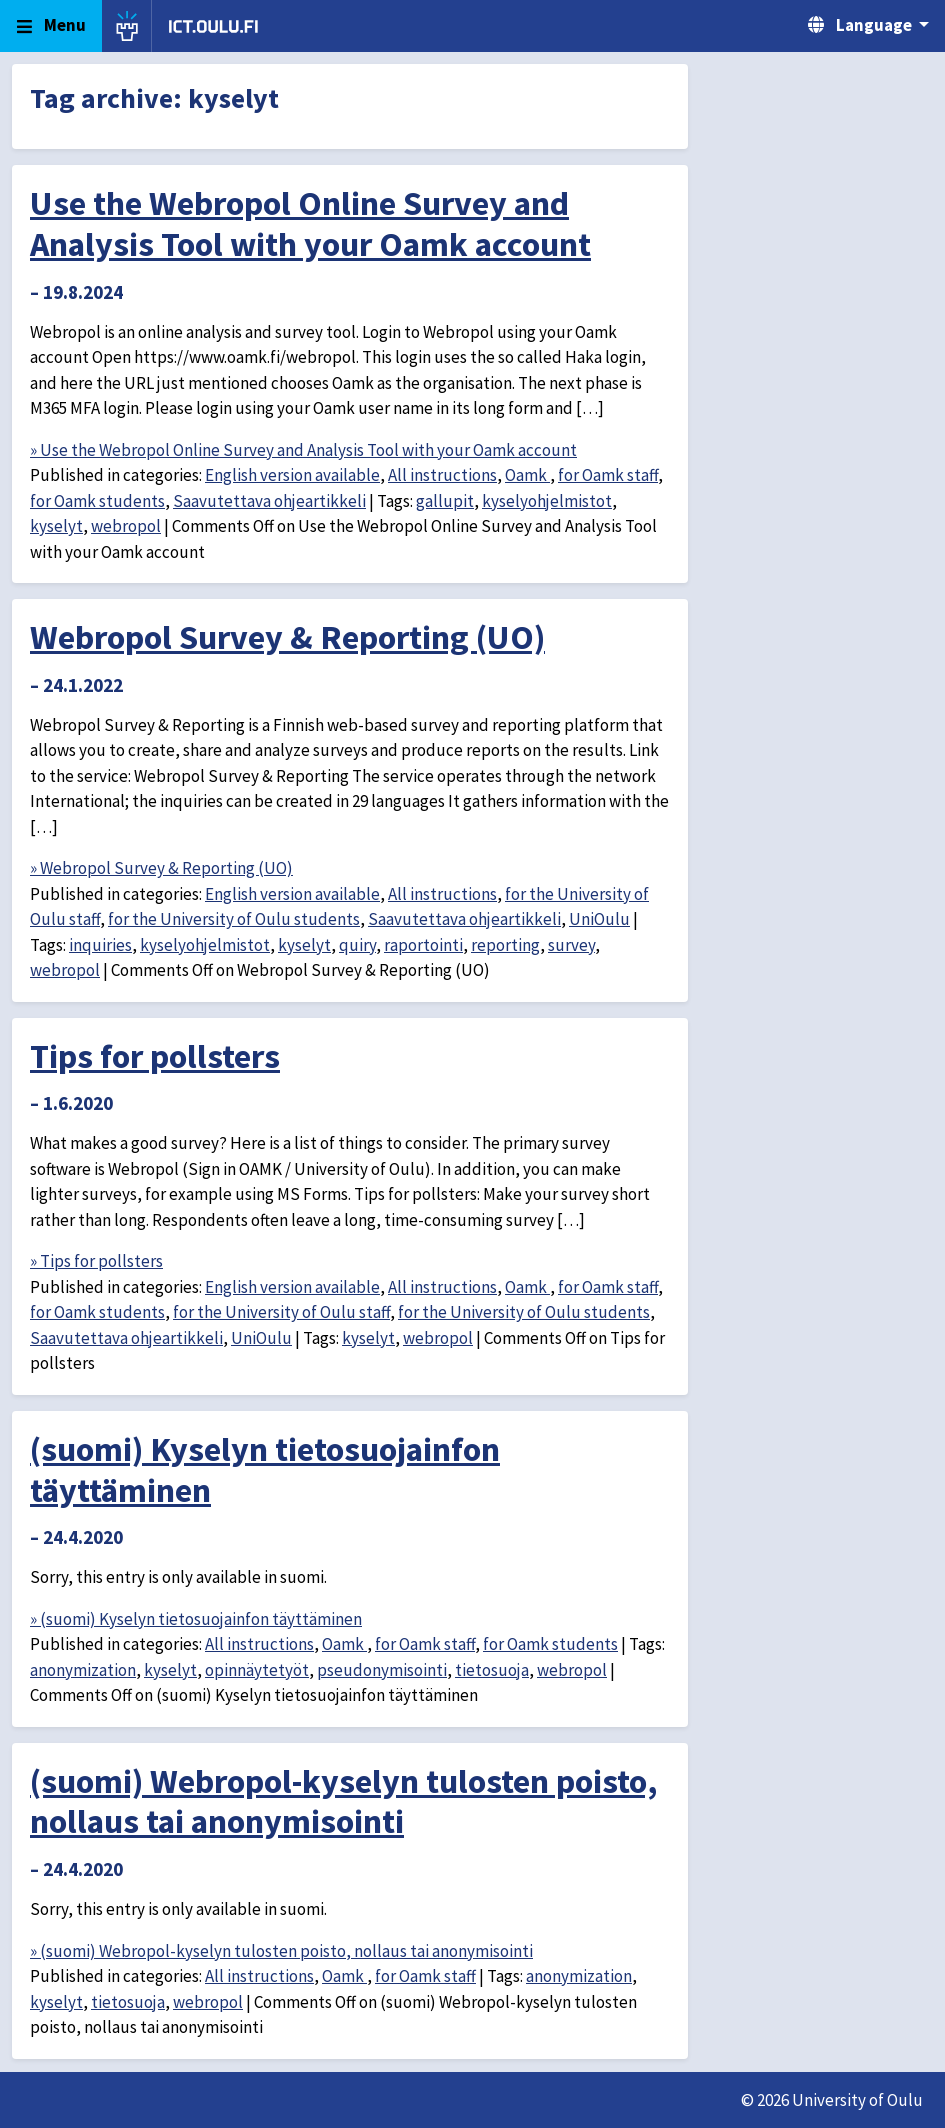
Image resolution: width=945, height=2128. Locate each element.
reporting (505, 945)
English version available (292, 475)
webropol (126, 526)
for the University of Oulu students (234, 919)
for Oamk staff (608, 475)
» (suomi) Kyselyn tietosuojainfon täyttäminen (196, 1619)
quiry (357, 945)
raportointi (423, 945)
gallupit (445, 501)
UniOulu (599, 919)
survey (571, 945)
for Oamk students (97, 501)
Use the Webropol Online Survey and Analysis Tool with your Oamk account (310, 223)
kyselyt (56, 526)
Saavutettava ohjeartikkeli (269, 501)
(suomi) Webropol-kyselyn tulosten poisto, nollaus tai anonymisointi (344, 1801)
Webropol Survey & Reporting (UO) (287, 637)
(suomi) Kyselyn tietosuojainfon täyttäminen (265, 1469)
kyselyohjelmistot (547, 501)
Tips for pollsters (155, 1056)
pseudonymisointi (382, 1670)
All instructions (442, 475)
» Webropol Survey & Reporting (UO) (161, 868)
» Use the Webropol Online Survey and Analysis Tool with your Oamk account (303, 450)
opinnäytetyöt (257, 1670)
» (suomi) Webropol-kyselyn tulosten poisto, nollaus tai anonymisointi (281, 1951)
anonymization (83, 1670)
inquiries (100, 945)
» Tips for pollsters (96, 1261)
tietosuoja (492, 1670)
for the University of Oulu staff (281, 1312)
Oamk (527, 475)
